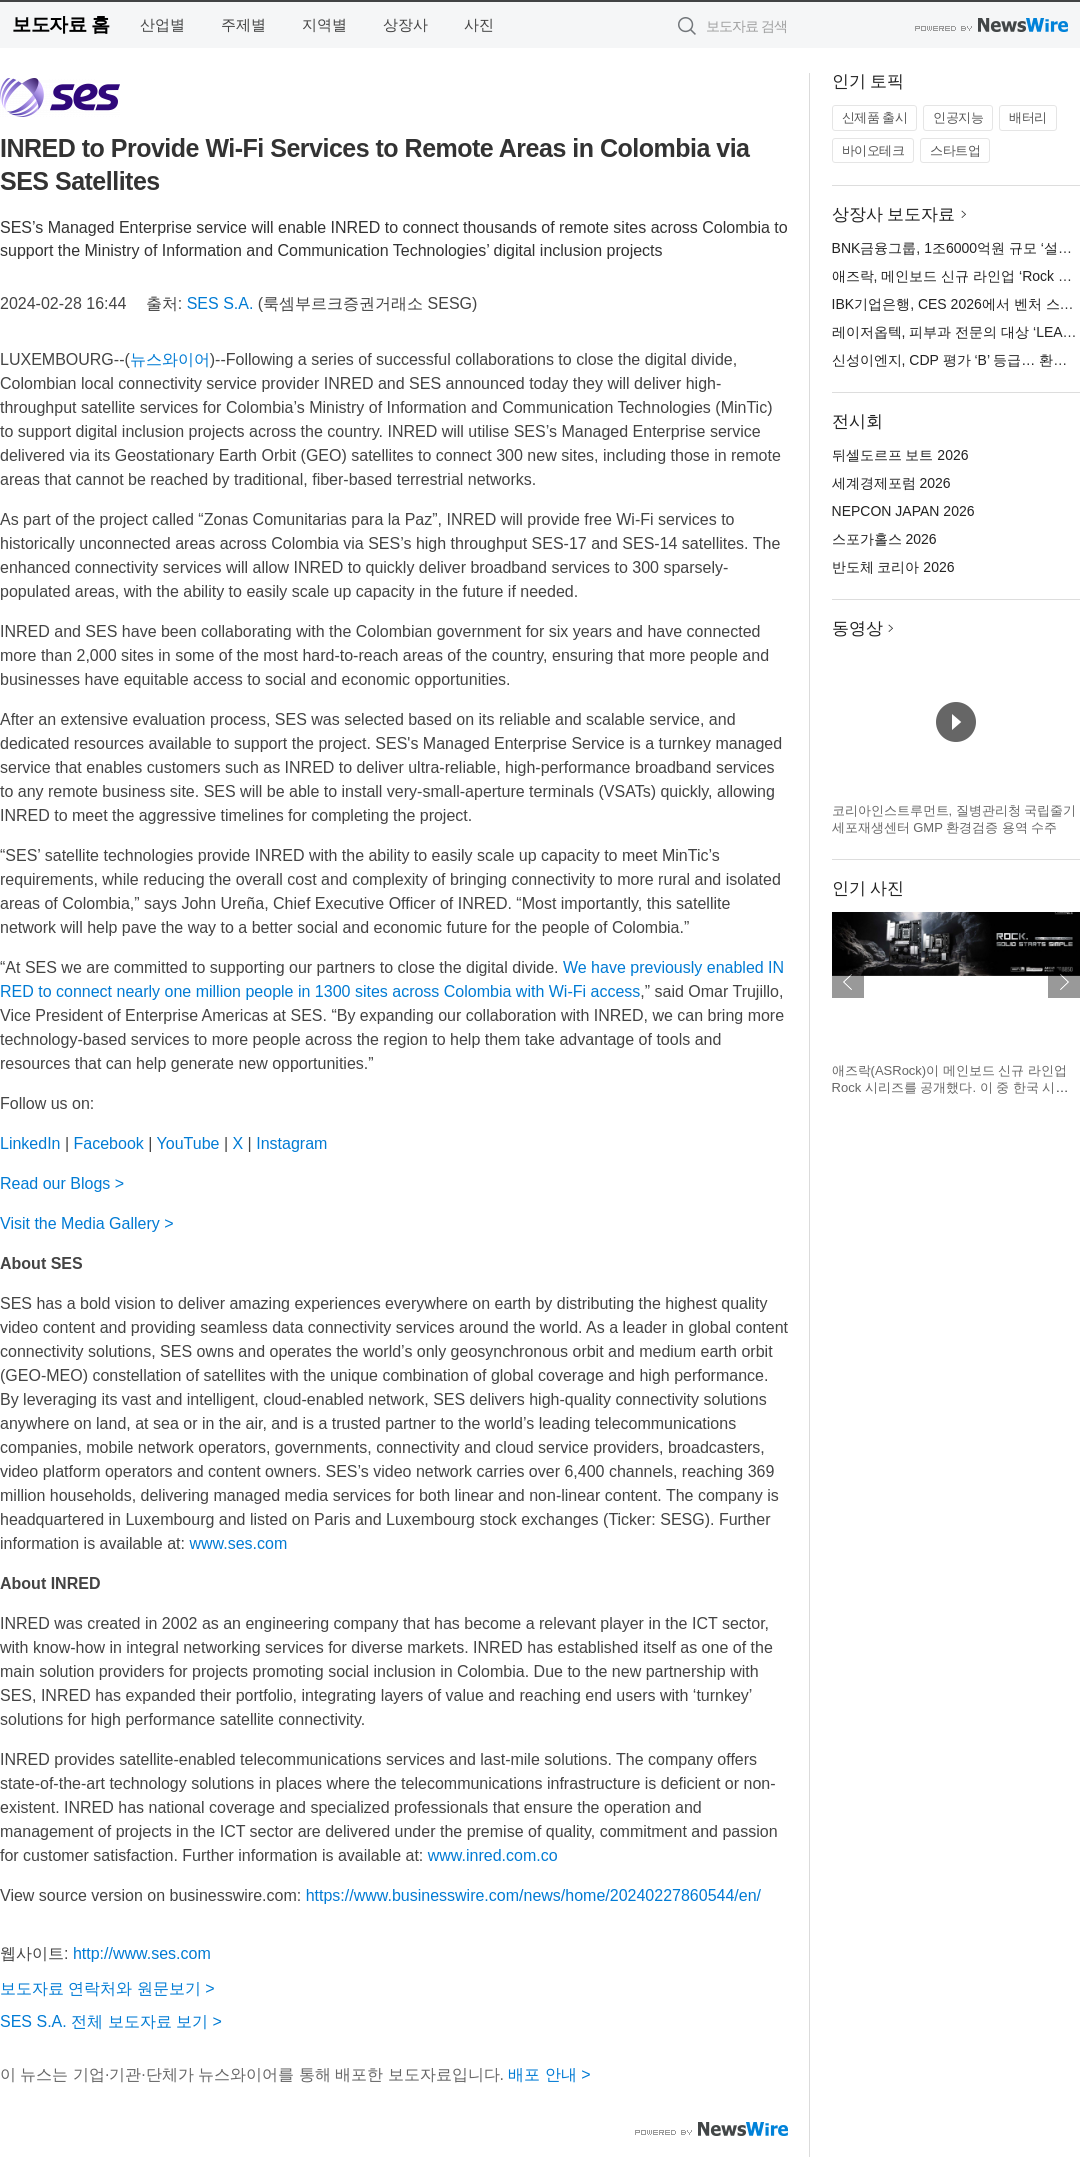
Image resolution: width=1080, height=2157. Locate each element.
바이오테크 (873, 150)
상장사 (405, 24)
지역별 (324, 24)
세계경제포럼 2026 (891, 483)
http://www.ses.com (142, 1953)
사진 (479, 24)
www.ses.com (238, 1543)
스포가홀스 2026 (884, 539)
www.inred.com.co (493, 1855)
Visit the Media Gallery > (87, 1223)
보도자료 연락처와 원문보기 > (107, 1988)
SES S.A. (220, 303)
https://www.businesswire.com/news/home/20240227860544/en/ (533, 1895)
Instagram (291, 1143)
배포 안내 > (549, 2074)
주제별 (243, 24)
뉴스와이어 (170, 359)
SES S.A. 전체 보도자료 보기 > (111, 2021)
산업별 (162, 24)
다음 (1064, 982)
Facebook (109, 1143)
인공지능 (958, 117)
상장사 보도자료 (894, 214)
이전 (848, 982)
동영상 (857, 628)
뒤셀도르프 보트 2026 (900, 455)
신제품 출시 (875, 117)
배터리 (1028, 117)
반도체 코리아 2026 (893, 567)
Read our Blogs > (62, 1183)
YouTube (188, 1143)
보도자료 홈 (60, 24)
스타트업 (955, 150)
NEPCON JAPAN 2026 (903, 511)
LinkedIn (30, 1143)
